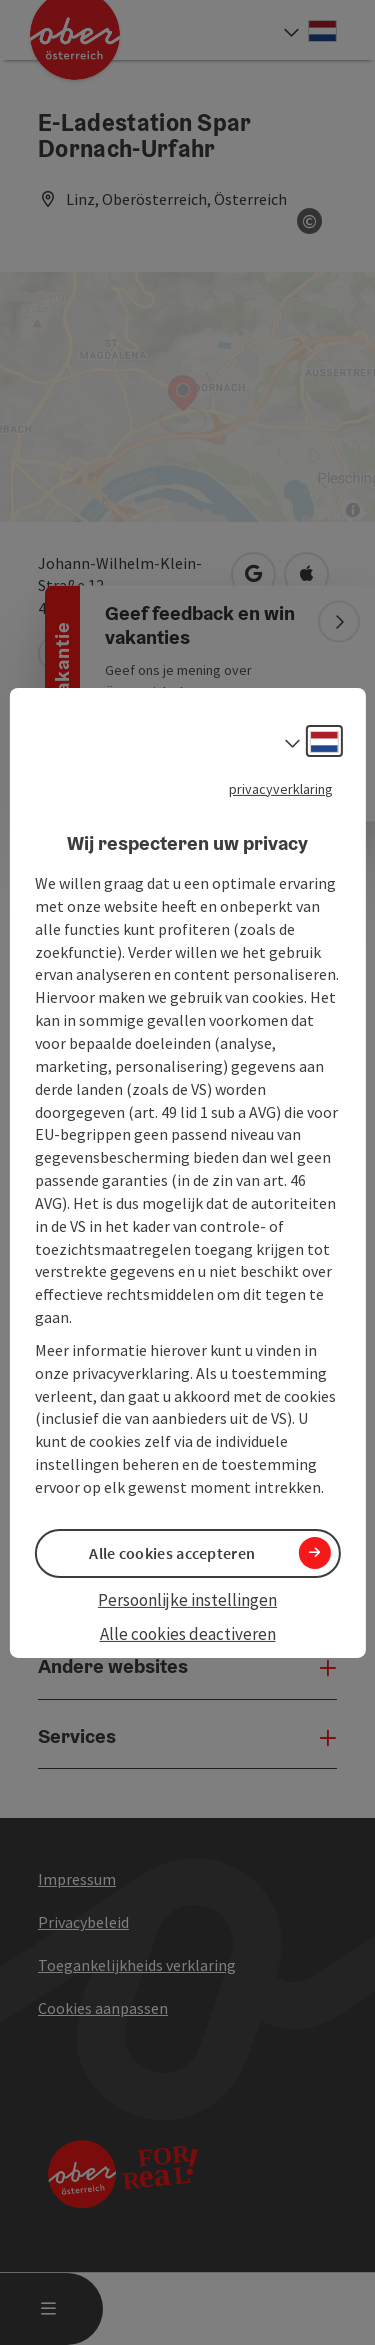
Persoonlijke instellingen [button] (187, 1600)
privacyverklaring (281, 788)
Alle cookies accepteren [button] (172, 1553)
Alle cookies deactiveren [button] (188, 1634)
